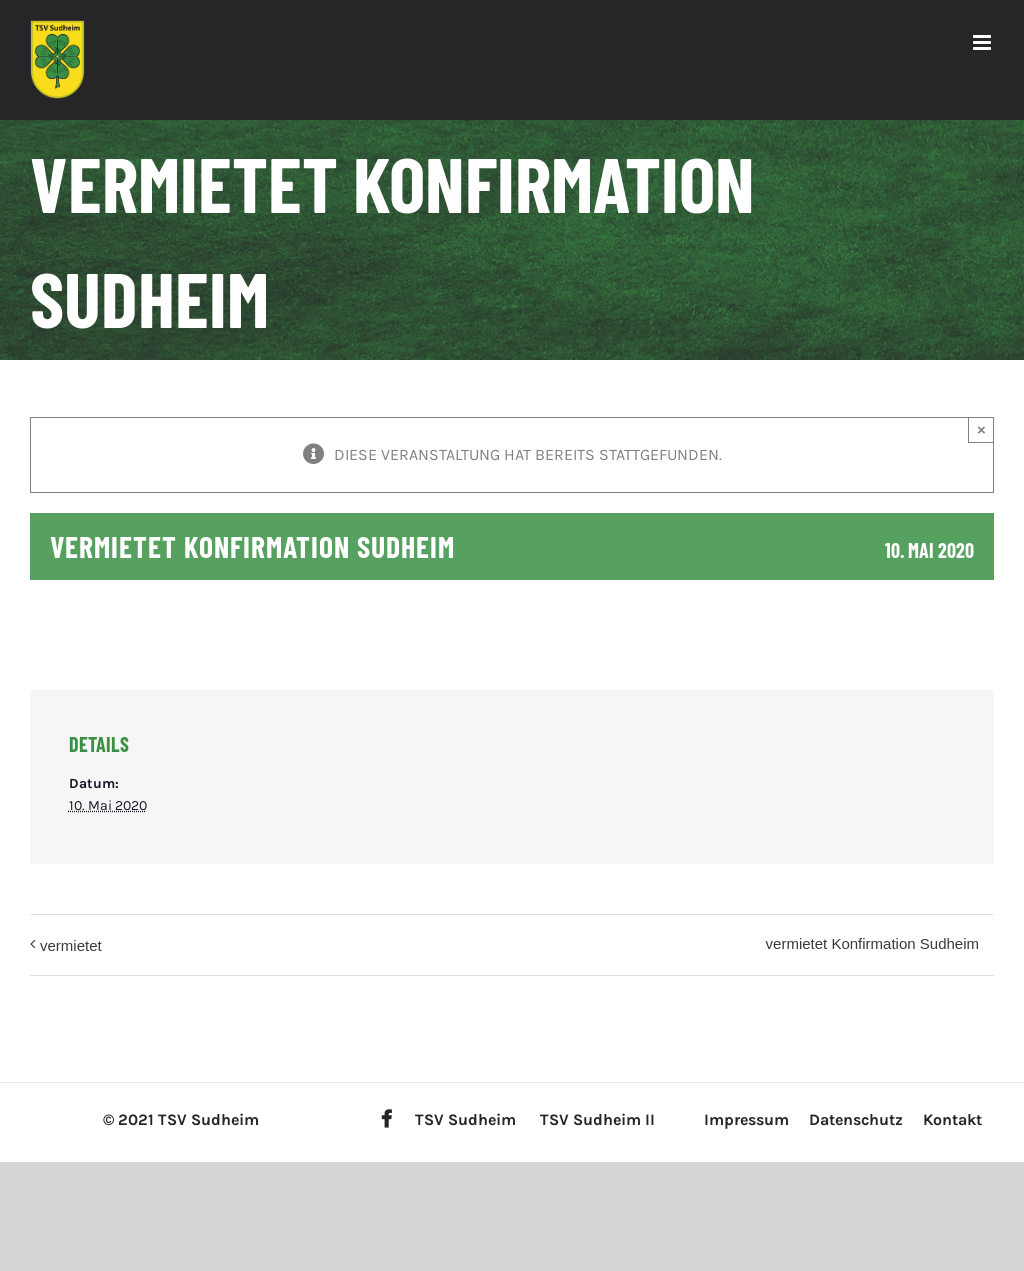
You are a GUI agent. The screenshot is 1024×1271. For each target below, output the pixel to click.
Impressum (746, 1119)
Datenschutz (856, 1119)
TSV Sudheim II (597, 1119)
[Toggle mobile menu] (983, 42)
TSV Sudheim (465, 1119)
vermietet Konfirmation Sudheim (872, 943)
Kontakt (952, 1119)
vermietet (71, 945)
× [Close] (981, 429)
